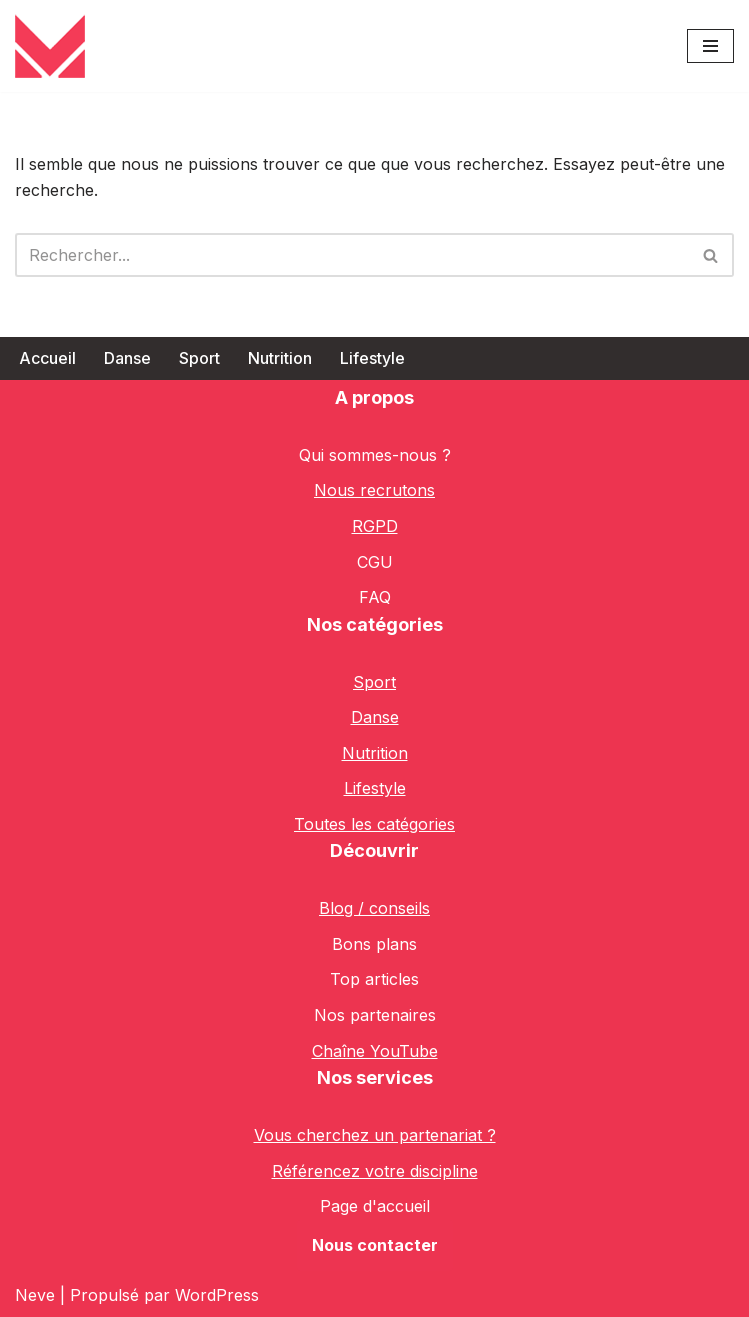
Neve (35, 1295)
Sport (199, 358)
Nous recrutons (374, 490)
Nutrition (280, 358)
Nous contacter (375, 1245)
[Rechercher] (352, 255)
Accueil (47, 358)
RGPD (375, 526)
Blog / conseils (374, 908)
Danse (127, 358)
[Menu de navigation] (710, 46)
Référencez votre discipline (375, 1171)
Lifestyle (372, 358)
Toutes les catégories (374, 824)
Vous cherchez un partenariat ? (375, 1135)
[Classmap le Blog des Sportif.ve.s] (50, 46)
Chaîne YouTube (375, 1051)
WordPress (217, 1295)
